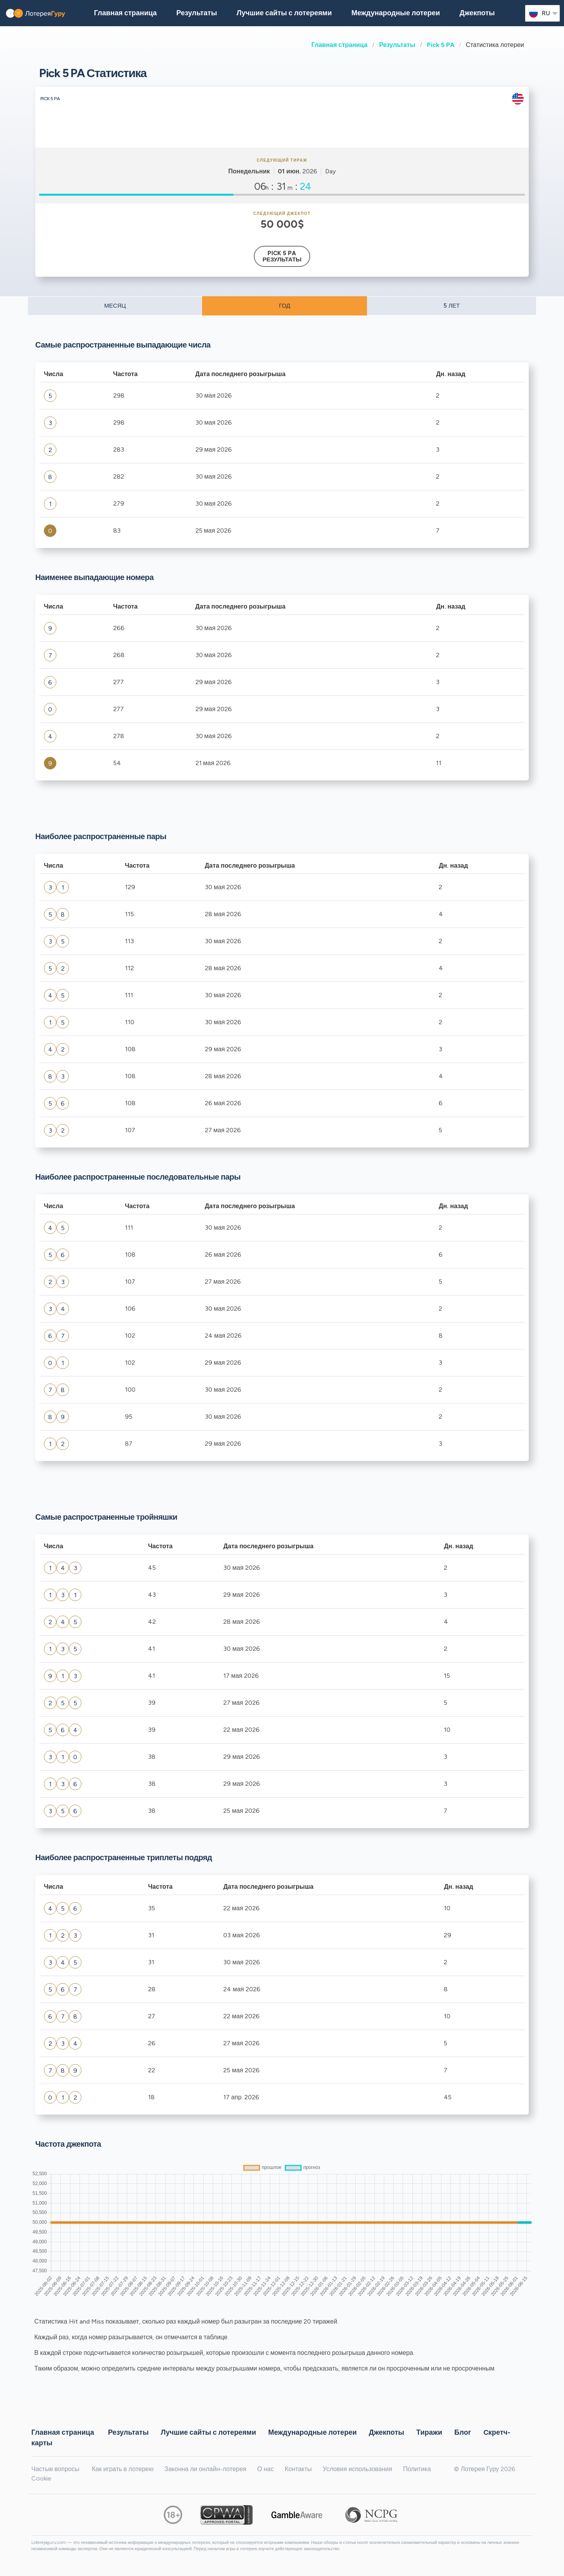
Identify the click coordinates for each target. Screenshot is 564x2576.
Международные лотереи (395, 13)
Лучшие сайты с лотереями (284, 13)
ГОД (284, 305)
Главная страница (339, 45)
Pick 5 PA (440, 45)
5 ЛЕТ (451, 305)
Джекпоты (477, 13)
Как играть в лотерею (123, 2469)
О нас (265, 2469)
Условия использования (357, 2469)
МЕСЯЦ (115, 305)
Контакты (298, 2469)
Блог (462, 2432)
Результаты (397, 45)
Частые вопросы (55, 2469)
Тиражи (429, 2432)
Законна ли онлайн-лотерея (205, 2469)
